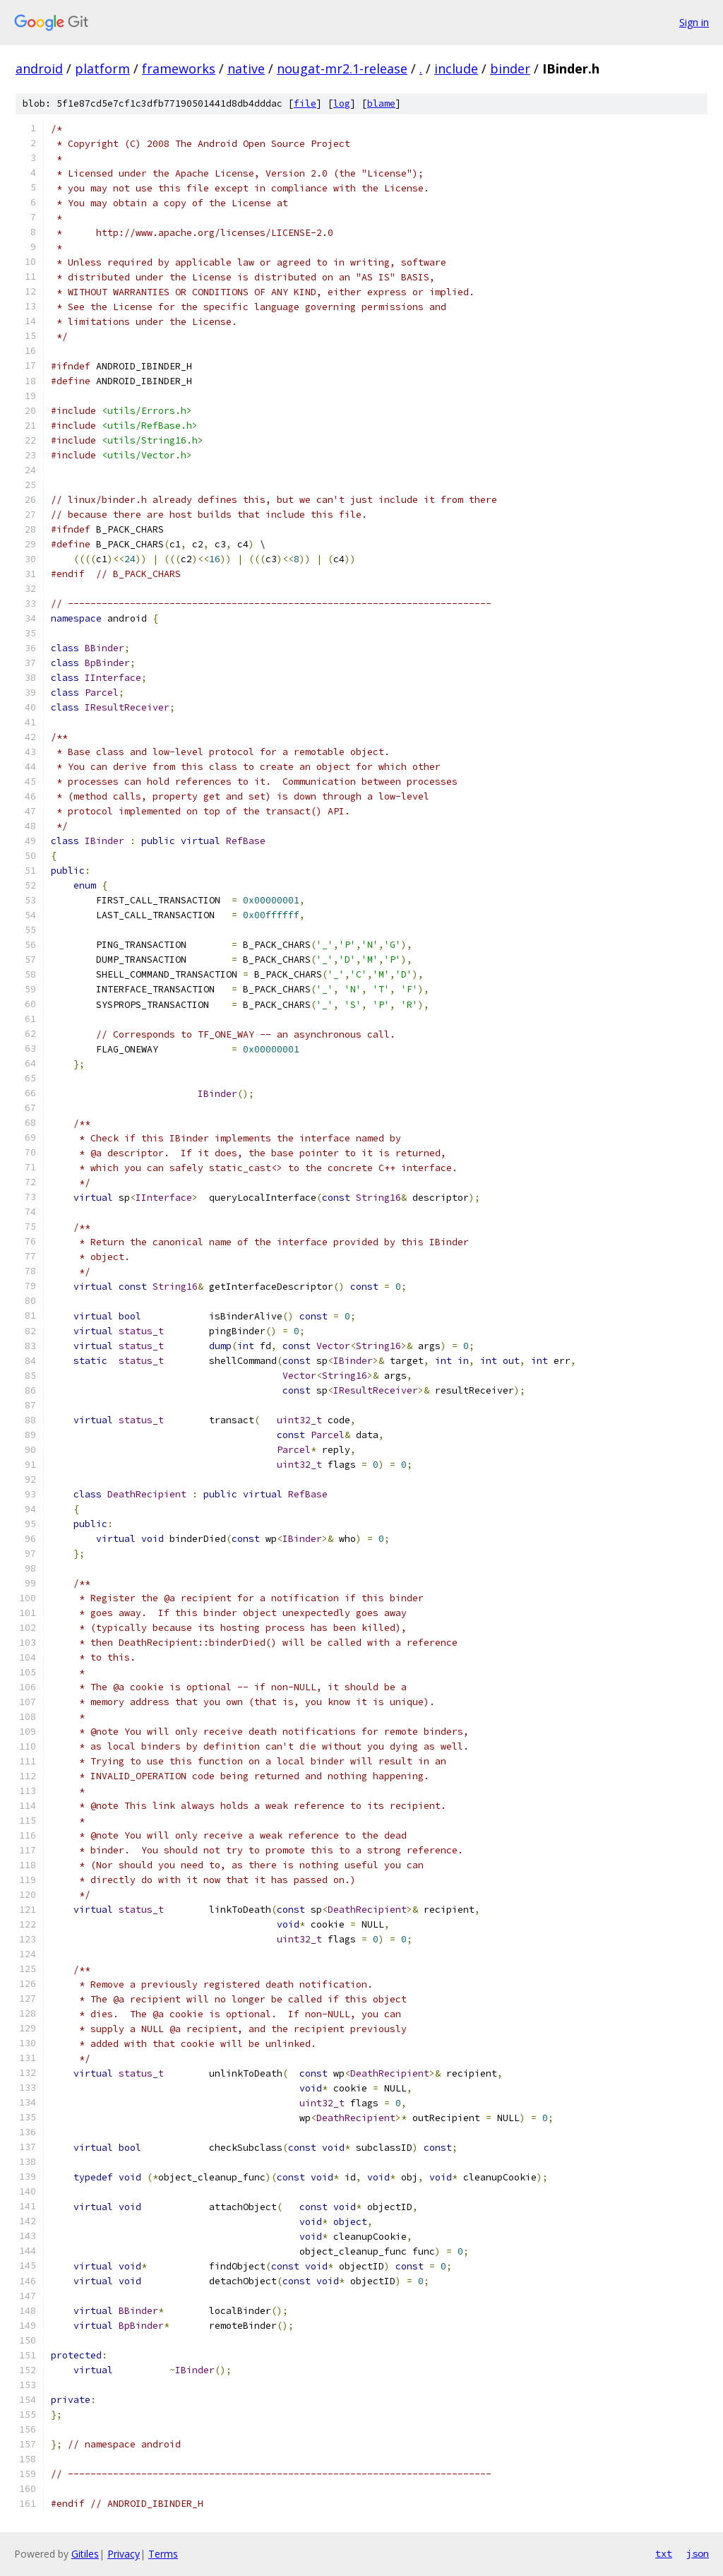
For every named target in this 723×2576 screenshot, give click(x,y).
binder (510, 68)
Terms (163, 2553)
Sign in (694, 22)
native (246, 68)
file (305, 103)
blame (381, 103)
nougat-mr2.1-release (342, 68)
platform (102, 68)
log (341, 103)
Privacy (123, 2553)
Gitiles (85, 2553)
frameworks (178, 68)
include (456, 68)
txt (663, 2553)
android (39, 68)
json (697, 2553)
